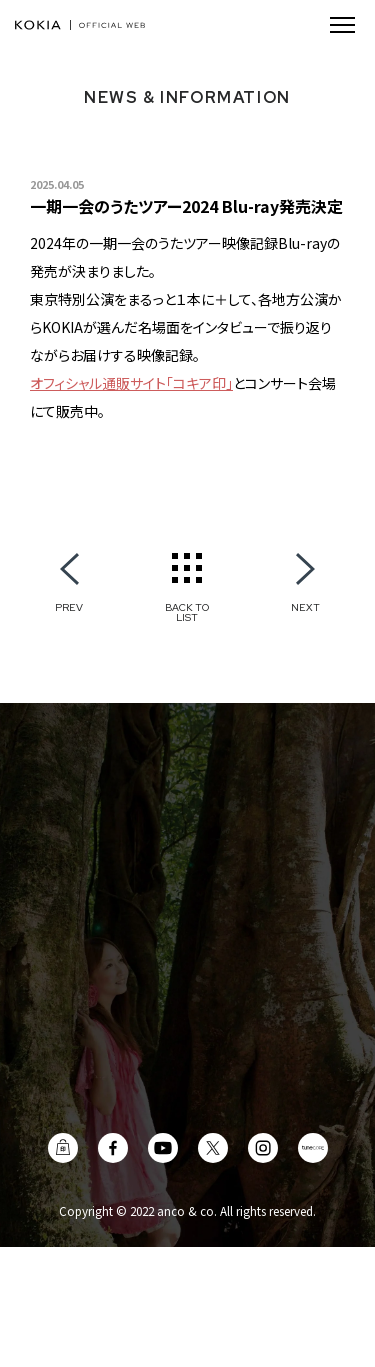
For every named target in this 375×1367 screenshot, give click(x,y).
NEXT (305, 607)
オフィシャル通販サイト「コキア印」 (131, 383)
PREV (69, 607)
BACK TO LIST (187, 612)
